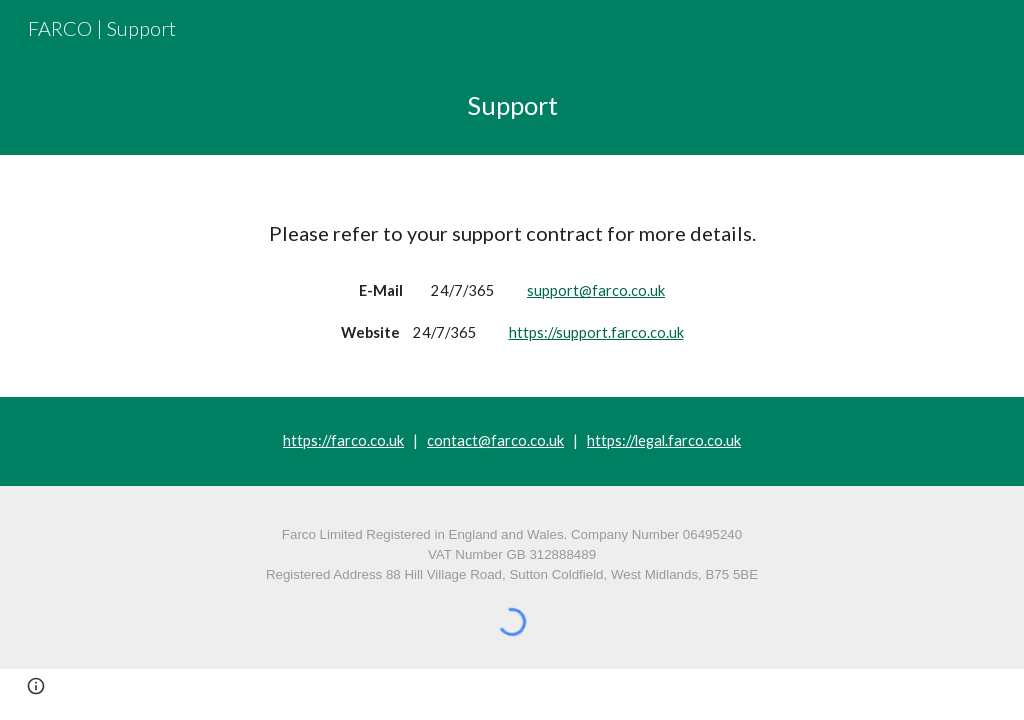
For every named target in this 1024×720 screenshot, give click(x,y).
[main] (512, 105)
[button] (36, 686)
